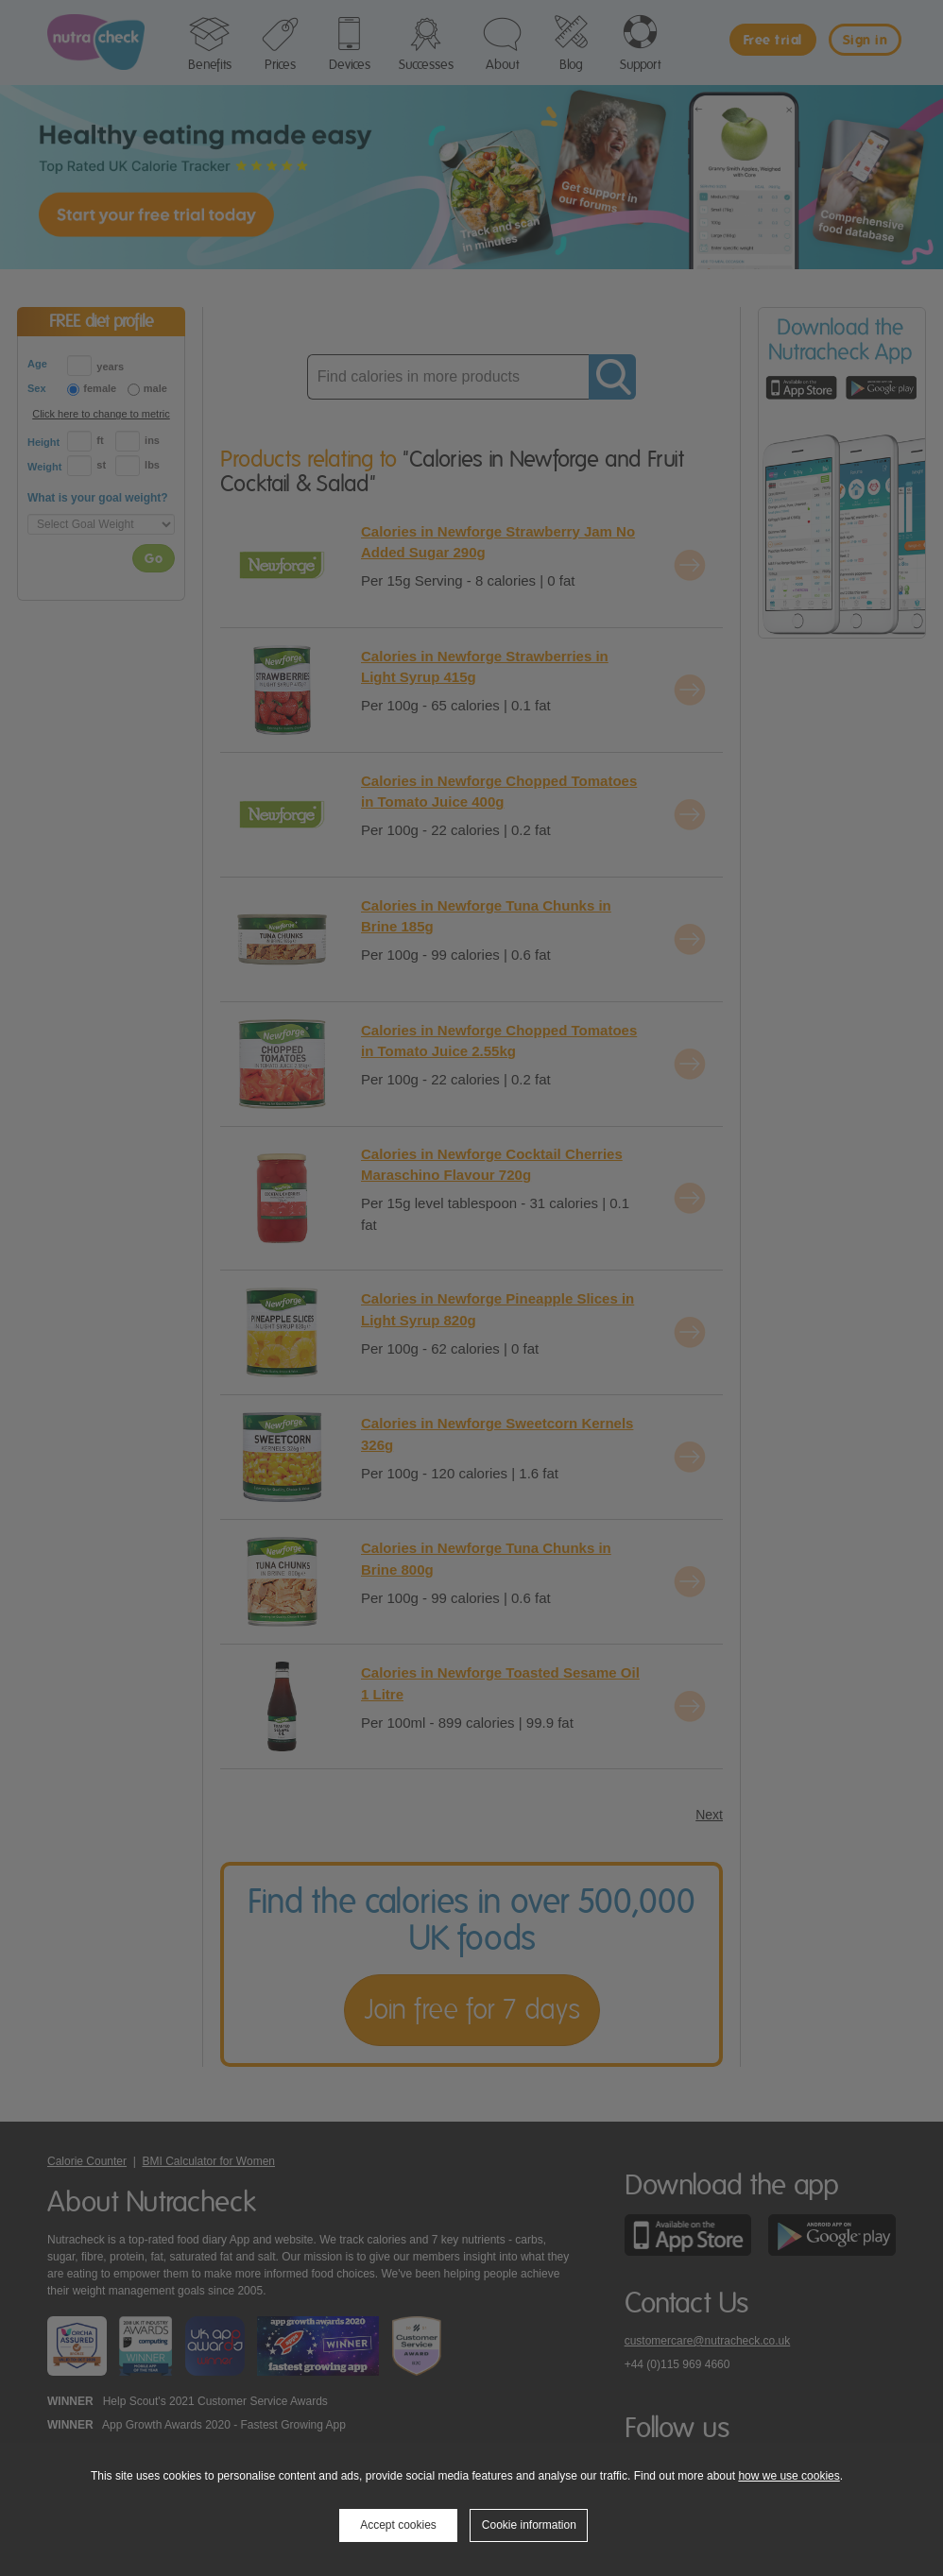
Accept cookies (398, 2525)
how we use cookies (788, 2475)
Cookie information (529, 2525)
